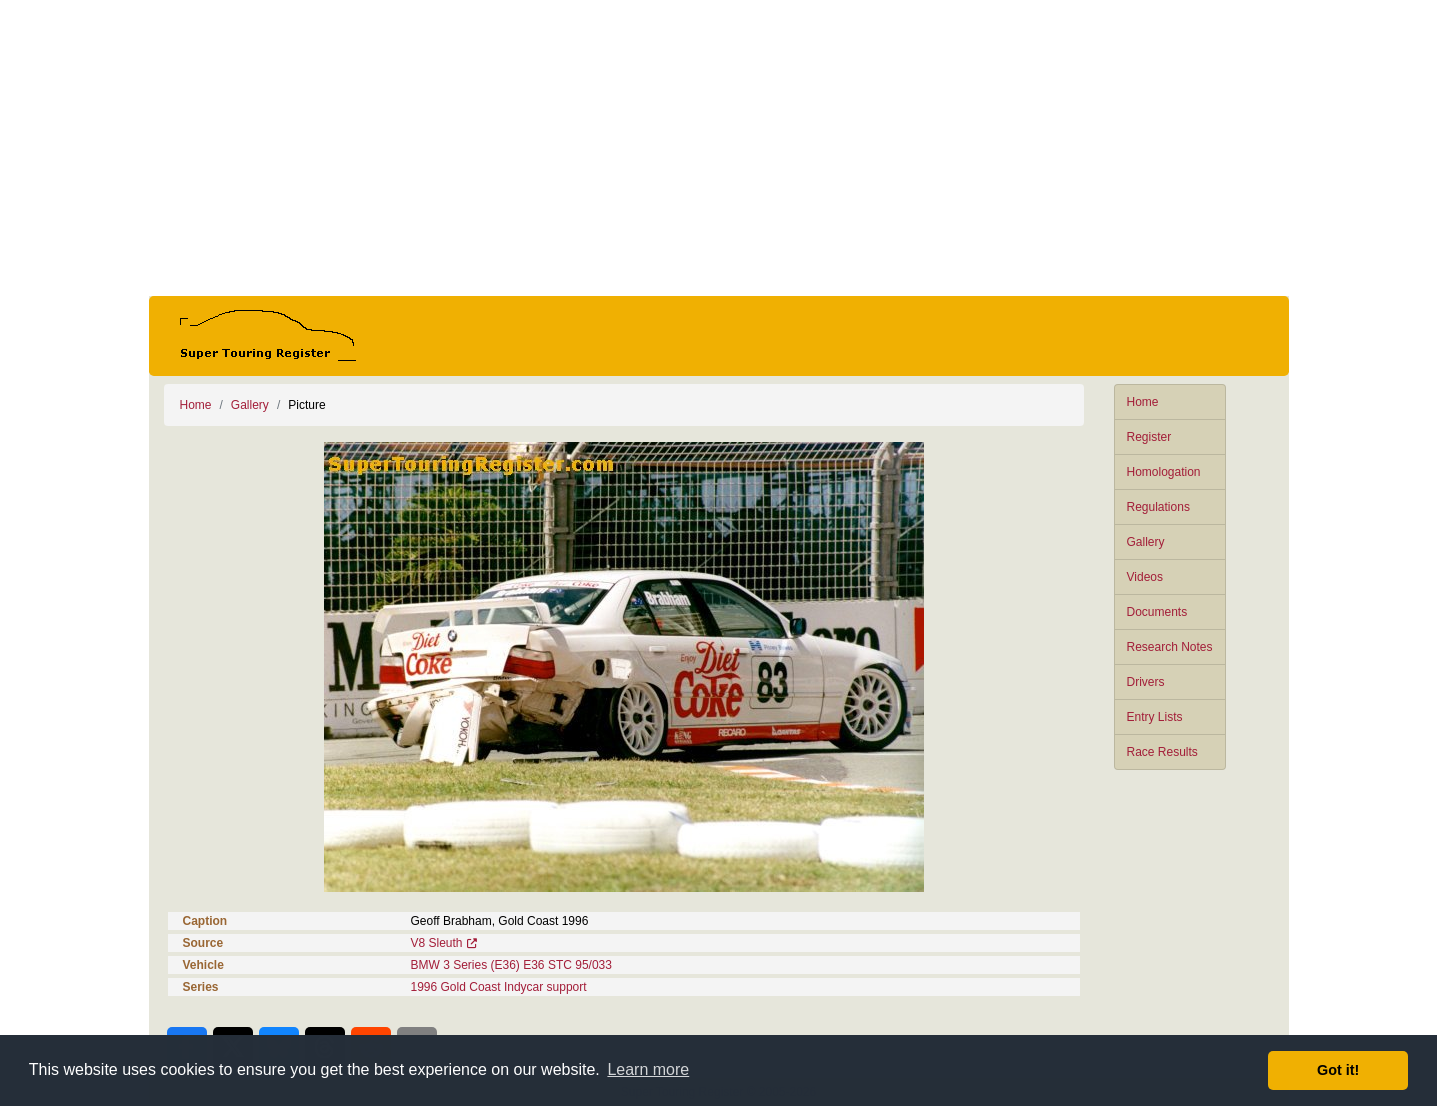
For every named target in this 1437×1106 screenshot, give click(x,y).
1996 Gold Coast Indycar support (499, 987)
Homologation (1164, 472)
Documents (1157, 612)
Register (1149, 437)
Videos (1145, 577)
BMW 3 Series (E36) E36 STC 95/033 (511, 965)
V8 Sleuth (437, 943)
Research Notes (1170, 647)
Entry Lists (1155, 717)
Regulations (1158, 507)
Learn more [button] (648, 1069)
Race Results (1162, 752)
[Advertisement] (719, 148)
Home (1143, 402)
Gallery (1146, 542)
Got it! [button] (1338, 1070)
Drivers (1146, 682)
